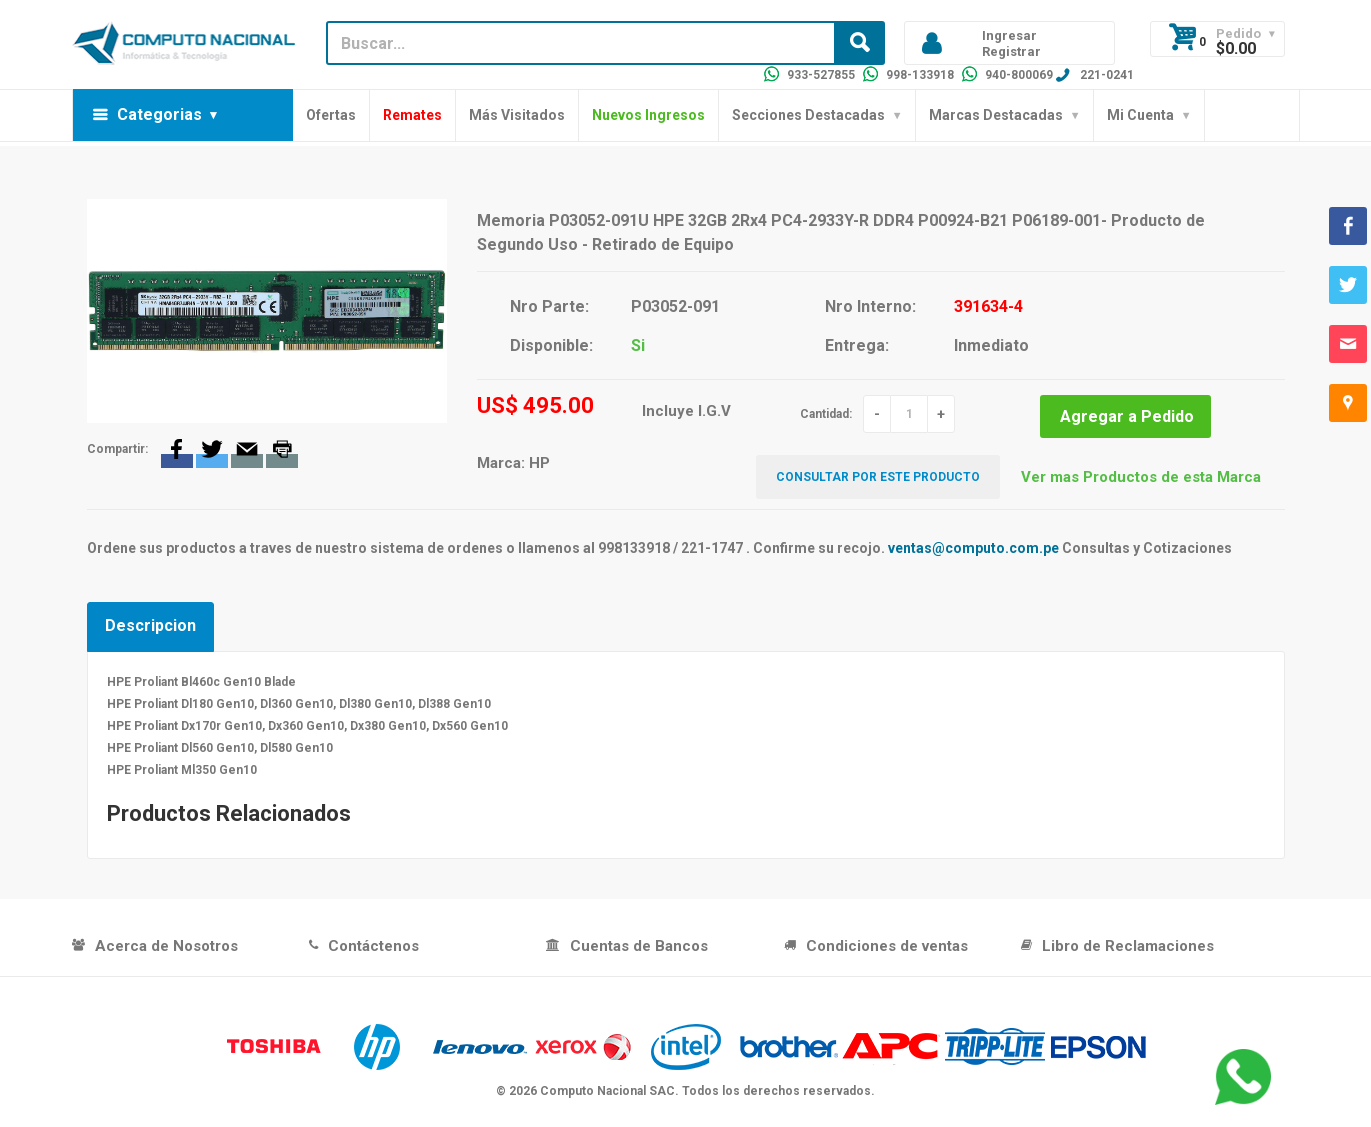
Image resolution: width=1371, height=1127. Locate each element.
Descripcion (150, 625)
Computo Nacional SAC (607, 1091)
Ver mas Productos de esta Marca (1141, 477)
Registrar (1011, 51)
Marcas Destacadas (996, 115)
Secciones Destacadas (808, 115)
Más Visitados (517, 115)
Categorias (159, 114)
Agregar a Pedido (1127, 416)
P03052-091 (675, 306)
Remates (412, 115)
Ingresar (1009, 35)
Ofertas (331, 115)
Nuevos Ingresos (648, 115)
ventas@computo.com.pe (973, 548)
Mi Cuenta (1140, 115)
